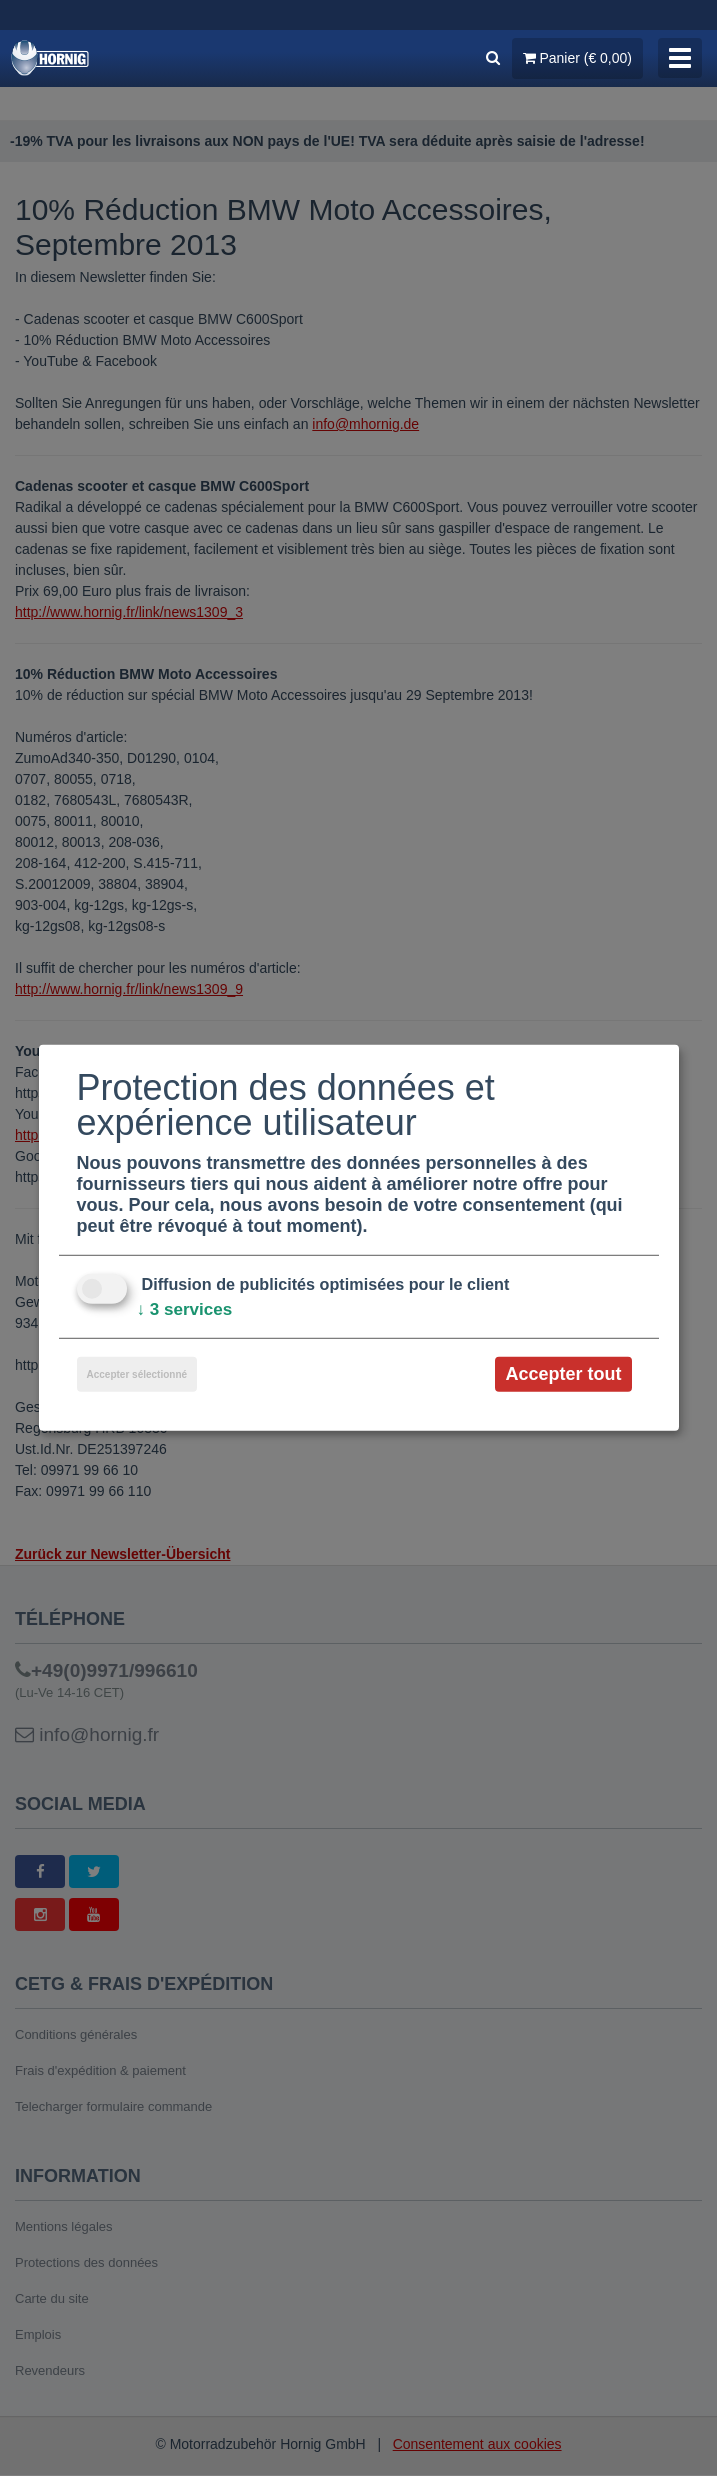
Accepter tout (563, 1373)
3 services (187, 1309)
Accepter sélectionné (137, 1373)
